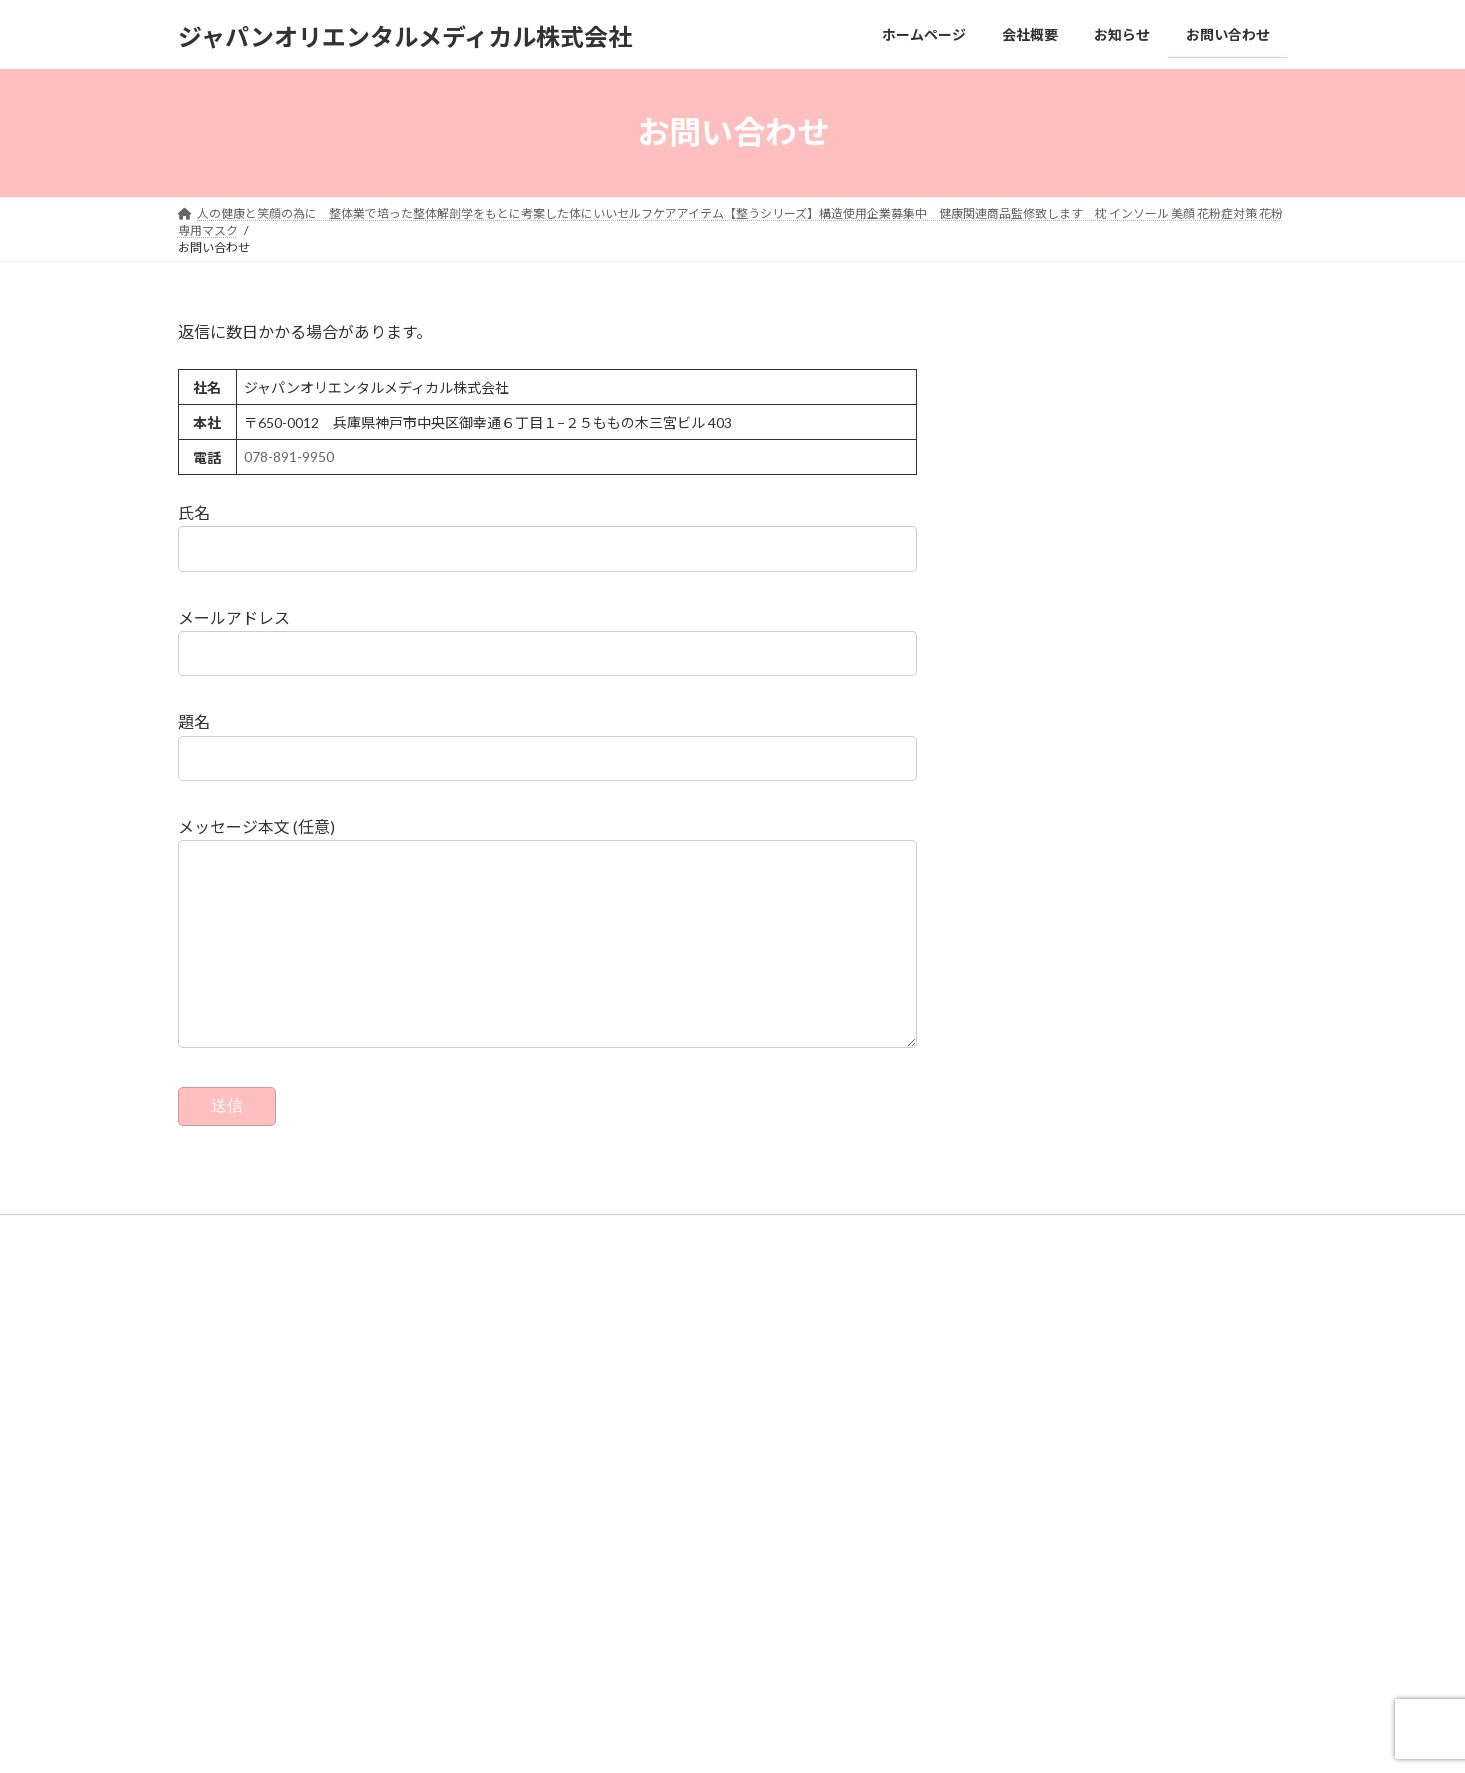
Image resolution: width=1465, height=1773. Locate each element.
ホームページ (606, 1389)
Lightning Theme (659, 1738)
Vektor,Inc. (913, 1738)
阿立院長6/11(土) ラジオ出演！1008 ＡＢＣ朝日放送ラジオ (1119, 1440)
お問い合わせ (233, 1272)
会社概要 (594, 1424)
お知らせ (594, 1458)
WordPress (556, 1738)
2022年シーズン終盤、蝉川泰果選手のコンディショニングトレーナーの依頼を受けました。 (1119, 1405)
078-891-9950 (289, 456)
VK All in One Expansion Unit (793, 1738)
